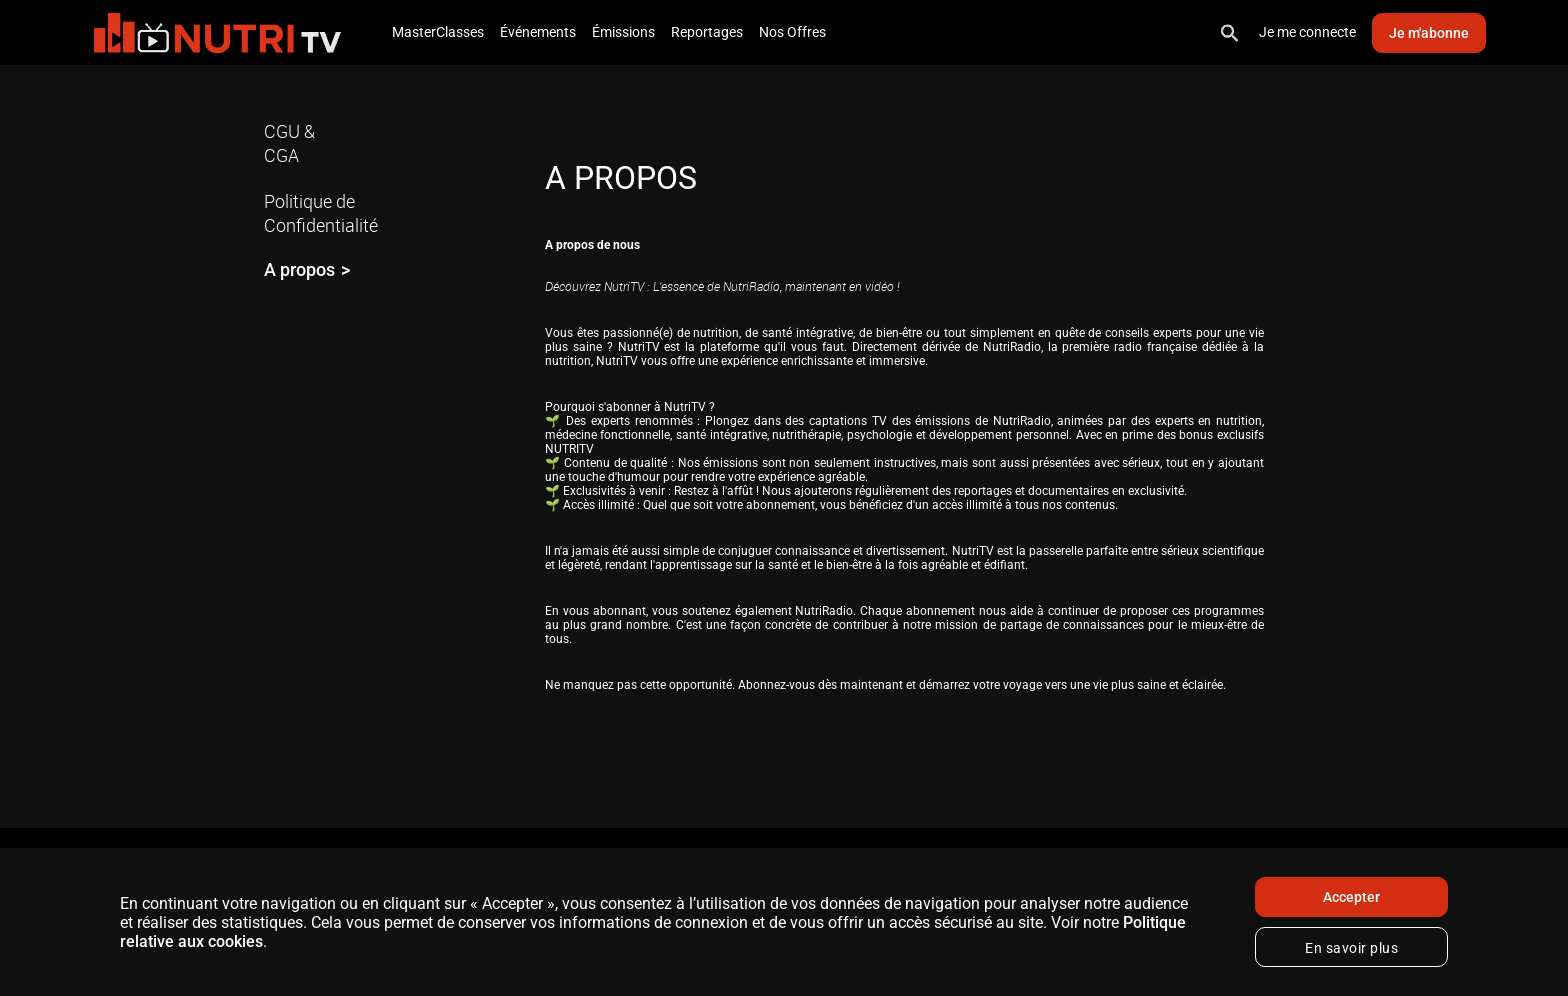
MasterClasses (438, 32)
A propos (299, 269)
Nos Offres (792, 32)
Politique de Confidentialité (321, 213)
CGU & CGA (289, 143)
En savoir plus (1351, 948)
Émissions (623, 32)
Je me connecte (1307, 32)
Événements (538, 32)
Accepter (1351, 897)
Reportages (707, 32)
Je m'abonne (1429, 33)
